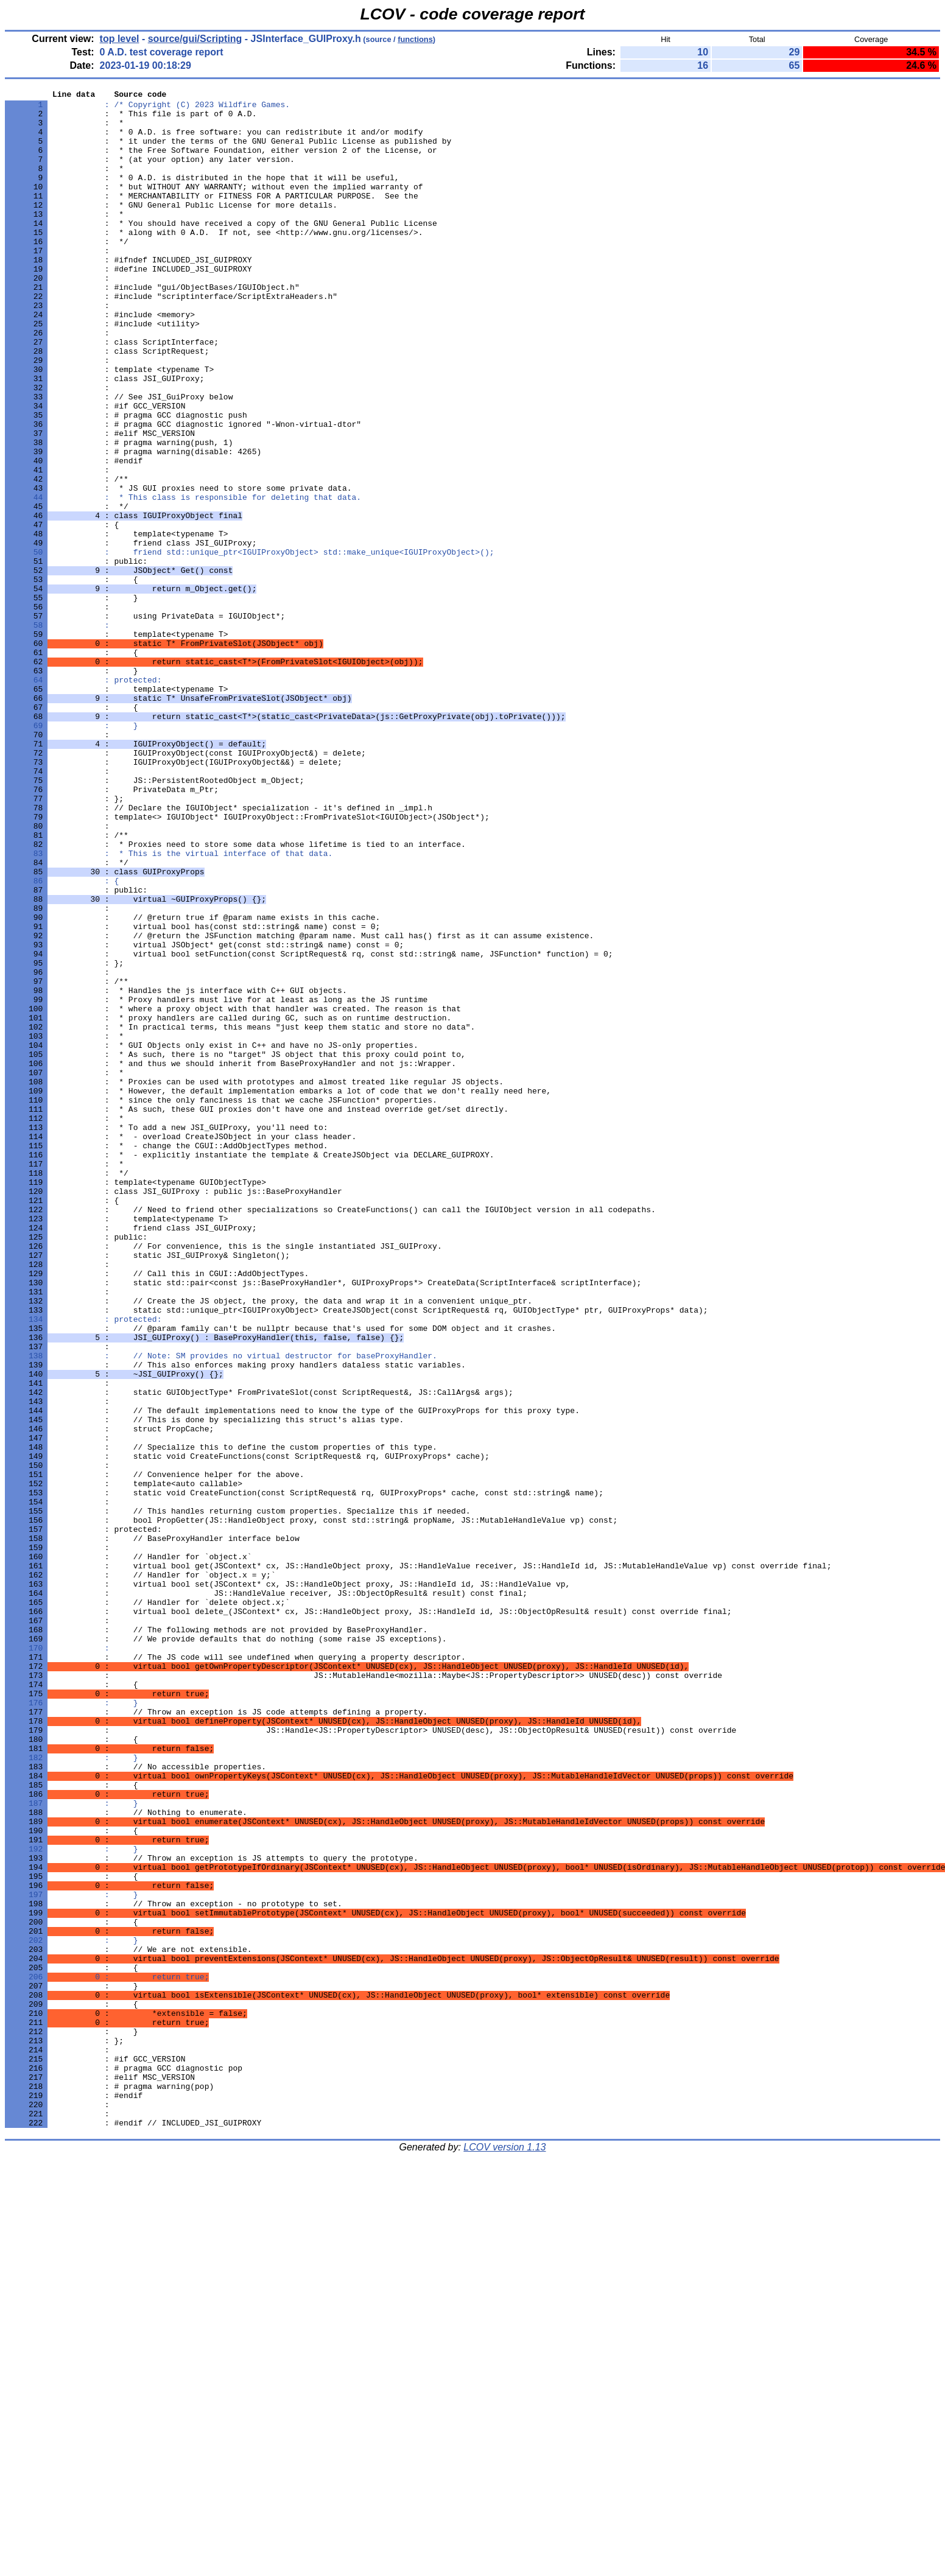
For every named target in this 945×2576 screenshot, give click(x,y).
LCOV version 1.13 (504, 2554)
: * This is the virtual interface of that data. (168, 1006)
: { (62, 1039)
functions (415, 39)
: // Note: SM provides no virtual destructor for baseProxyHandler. (221, 1609)
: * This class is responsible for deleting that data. (183, 579)
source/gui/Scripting (195, 38)
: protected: (83, 798)
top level (119, 38)
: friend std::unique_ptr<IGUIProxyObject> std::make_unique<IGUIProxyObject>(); (249, 644)
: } (71, 853)
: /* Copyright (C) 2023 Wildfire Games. (147, 107)
